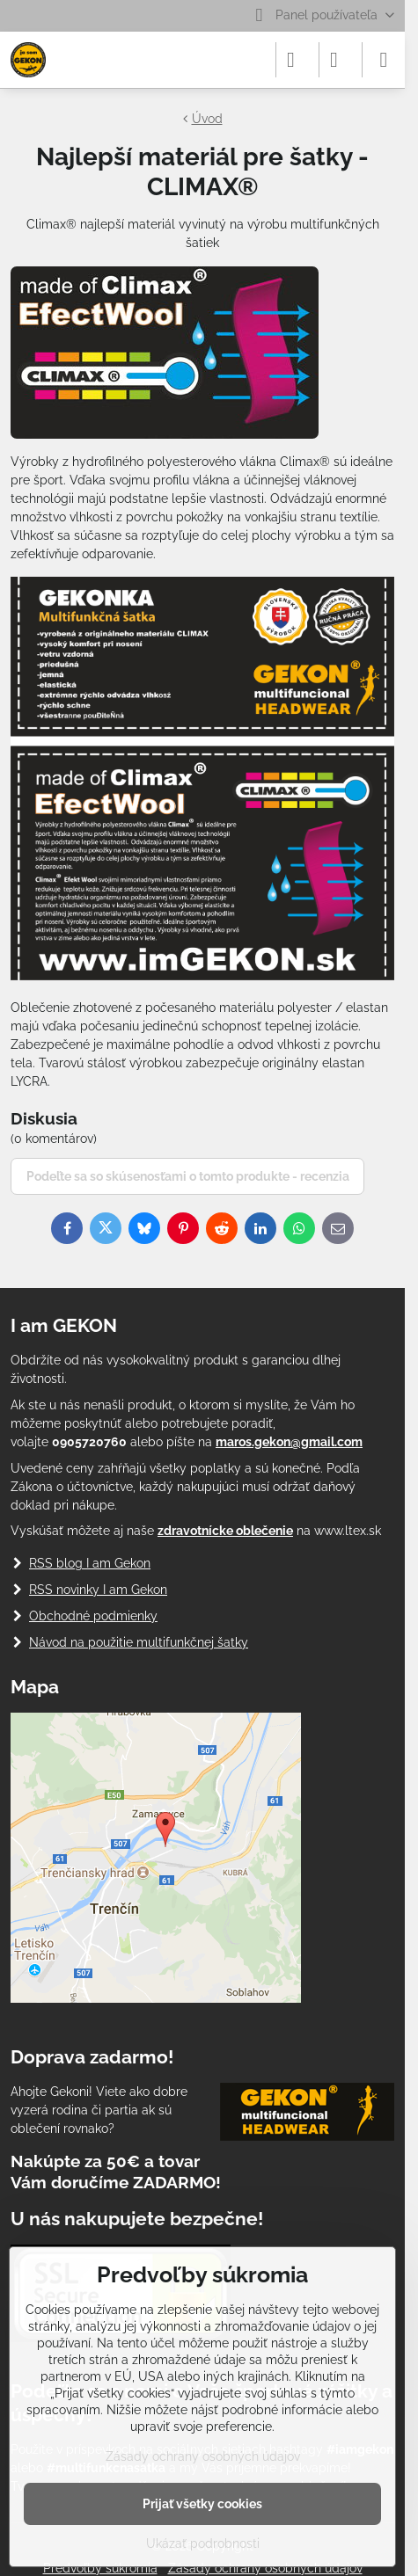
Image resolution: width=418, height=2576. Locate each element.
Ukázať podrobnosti (203, 2543)
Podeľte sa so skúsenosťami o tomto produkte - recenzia (187, 1176)
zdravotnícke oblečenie (225, 1531)
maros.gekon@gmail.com (289, 1442)
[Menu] (384, 59)
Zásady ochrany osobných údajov (203, 2456)
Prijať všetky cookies (202, 2504)
